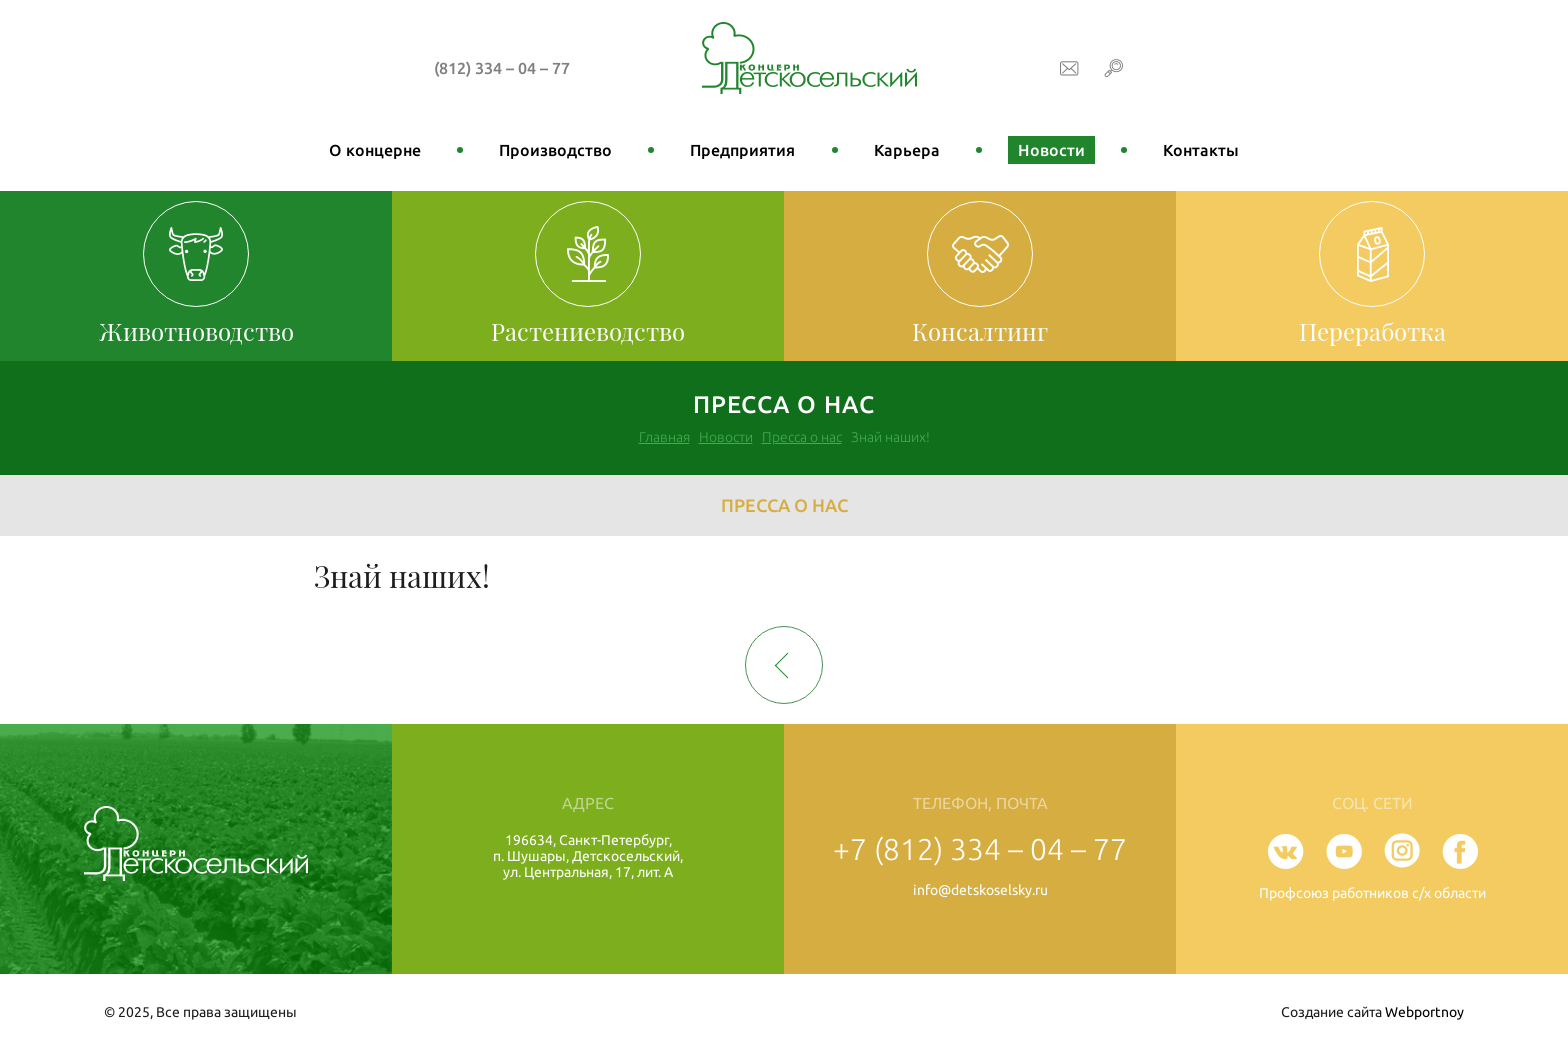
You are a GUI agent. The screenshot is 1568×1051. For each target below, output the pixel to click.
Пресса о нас (802, 437)
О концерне (375, 150)
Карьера (907, 150)
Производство (555, 150)
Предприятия (742, 150)
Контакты (1201, 150)
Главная (664, 437)
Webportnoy (1424, 1012)
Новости (1051, 150)
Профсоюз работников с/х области (1372, 893)
